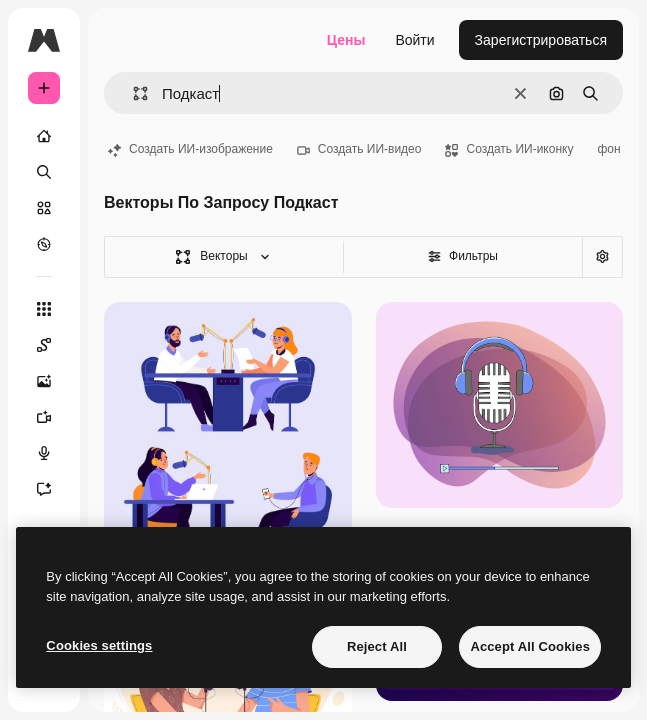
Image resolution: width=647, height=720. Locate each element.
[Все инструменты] (44, 309)
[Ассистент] (54, 489)
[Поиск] (44, 172)
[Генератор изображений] (54, 381)
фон (608, 149)
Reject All (377, 646)
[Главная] (44, 136)
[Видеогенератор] (54, 417)
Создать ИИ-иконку (509, 149)
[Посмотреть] (44, 244)
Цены (346, 40)
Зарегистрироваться (541, 40)
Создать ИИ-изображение (190, 149)
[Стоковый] (44, 208)
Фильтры (463, 256)
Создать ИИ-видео (359, 149)
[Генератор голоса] (54, 453)
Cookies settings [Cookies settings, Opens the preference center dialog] (99, 645)
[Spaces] (54, 345)
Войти (414, 40)
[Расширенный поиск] (602, 257)
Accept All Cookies (530, 646)
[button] (132, 93)
